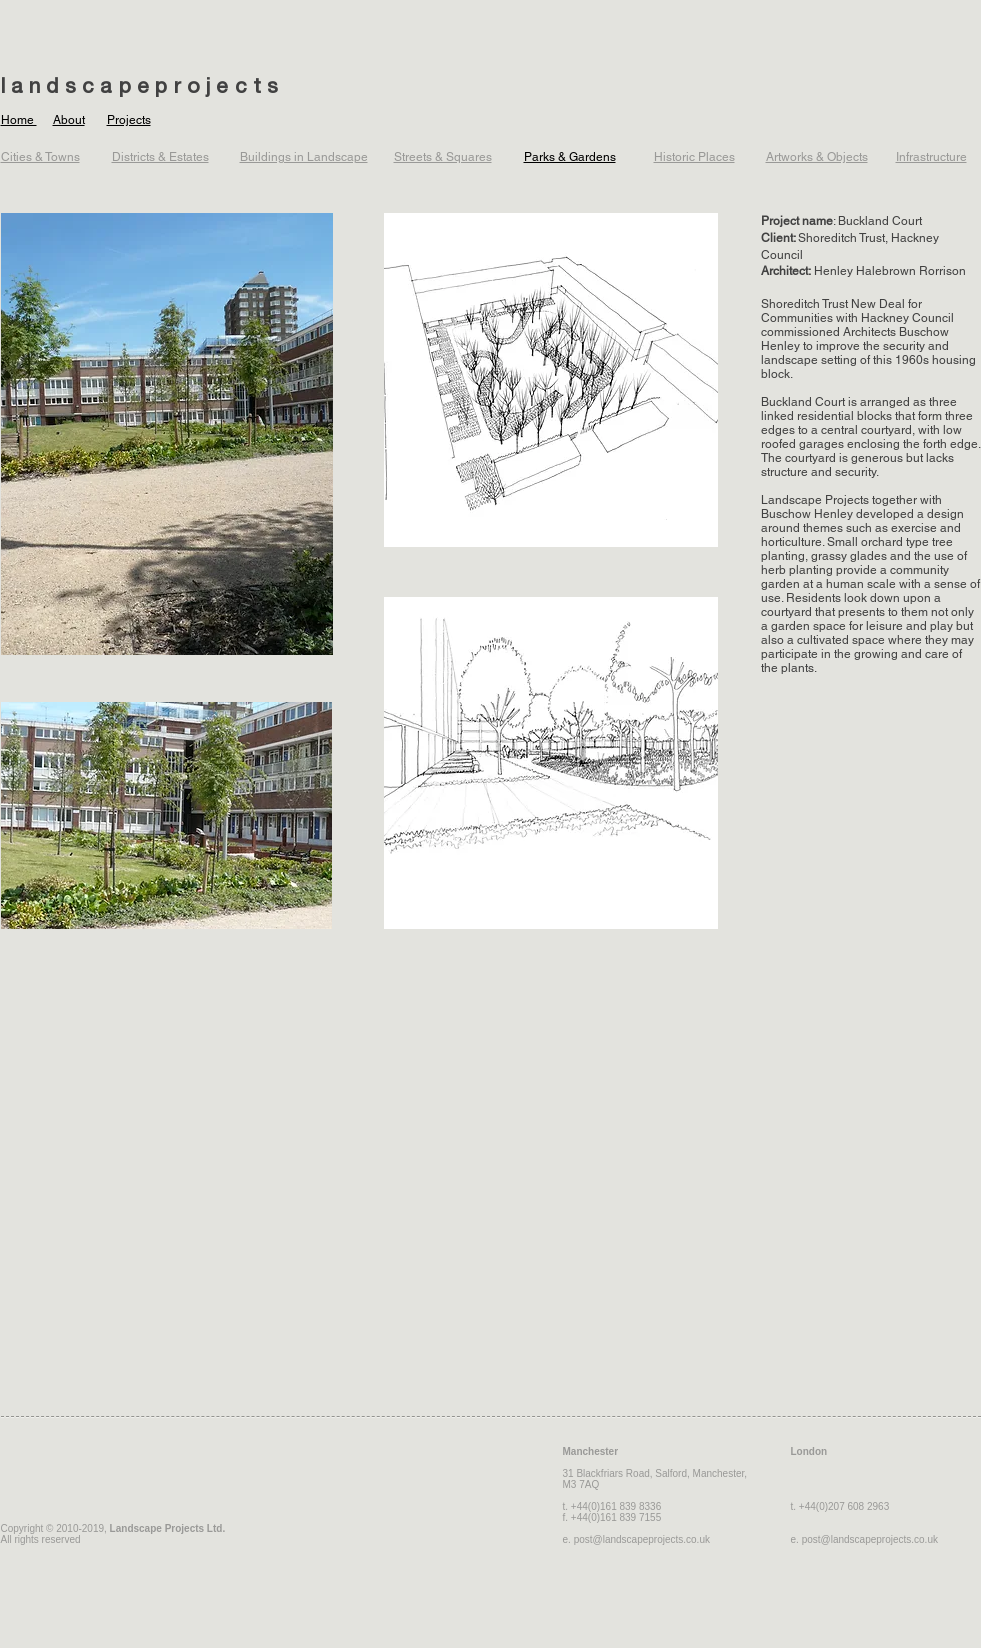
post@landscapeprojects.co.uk (642, 1539)
